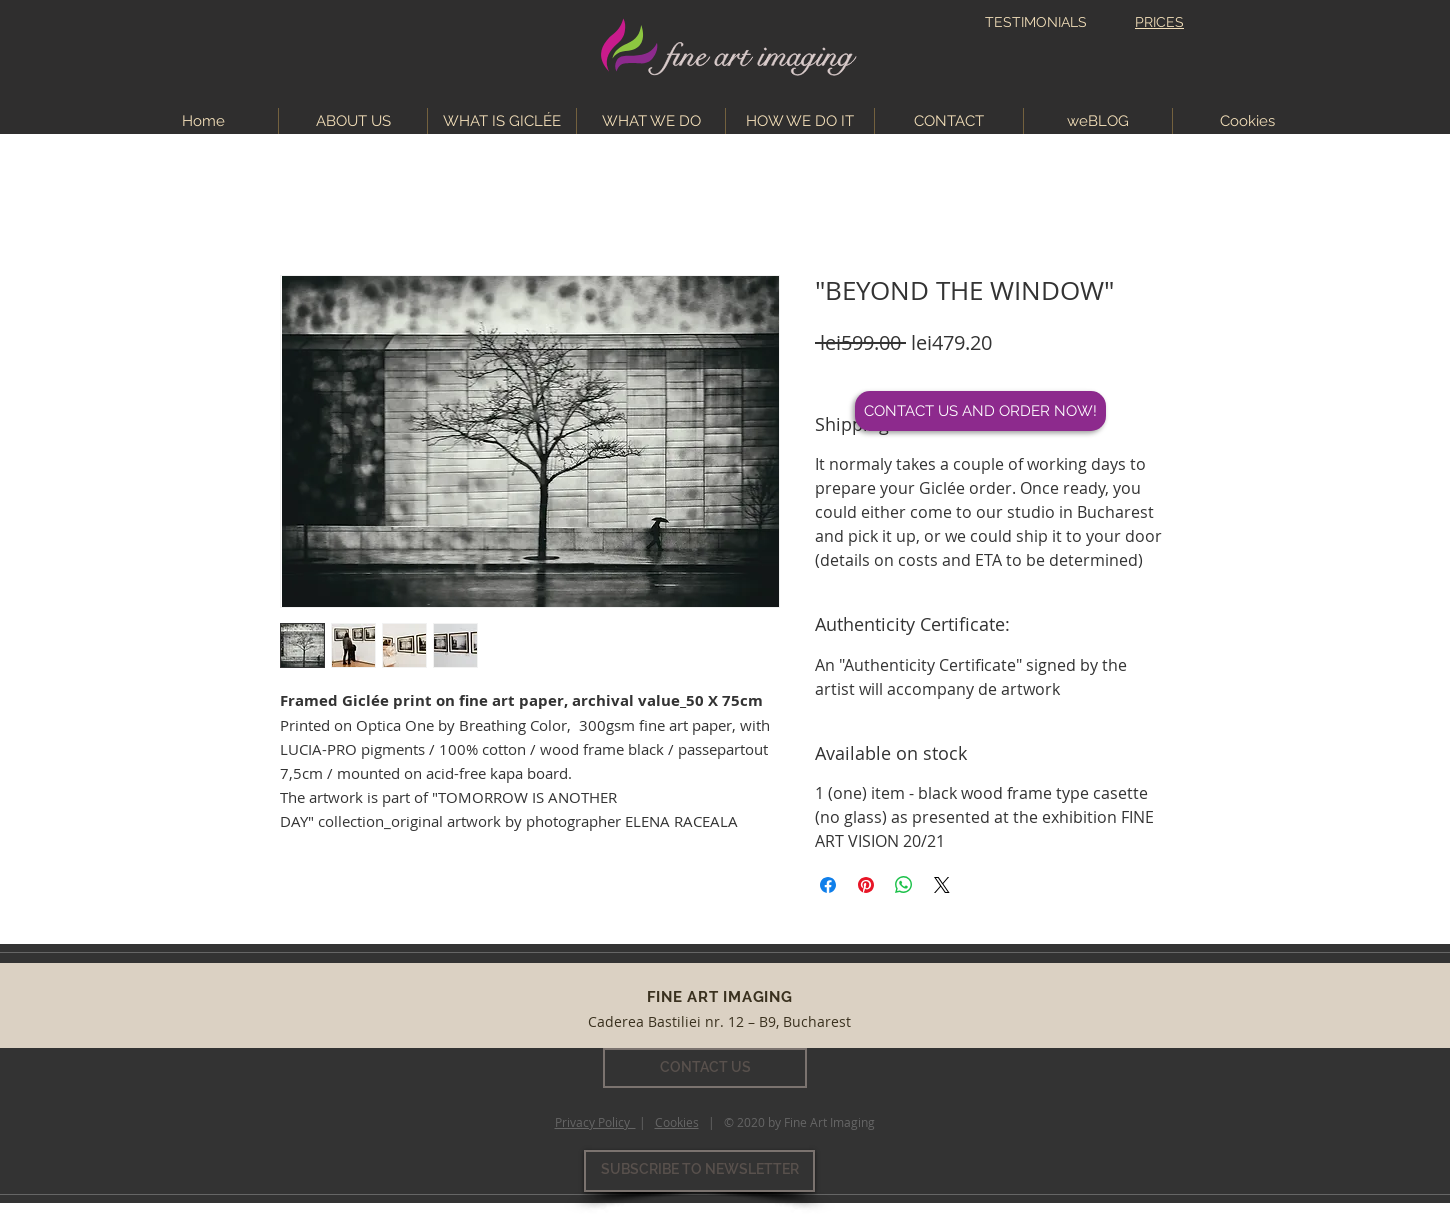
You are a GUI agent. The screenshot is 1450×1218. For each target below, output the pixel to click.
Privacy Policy (595, 1122)
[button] (651, 121)
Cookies (677, 1122)
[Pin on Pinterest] (866, 885)
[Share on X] (942, 885)
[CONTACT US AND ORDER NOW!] (980, 411)
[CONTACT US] (705, 1068)
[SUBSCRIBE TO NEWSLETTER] (699, 1171)
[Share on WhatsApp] (904, 885)
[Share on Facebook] (828, 885)
